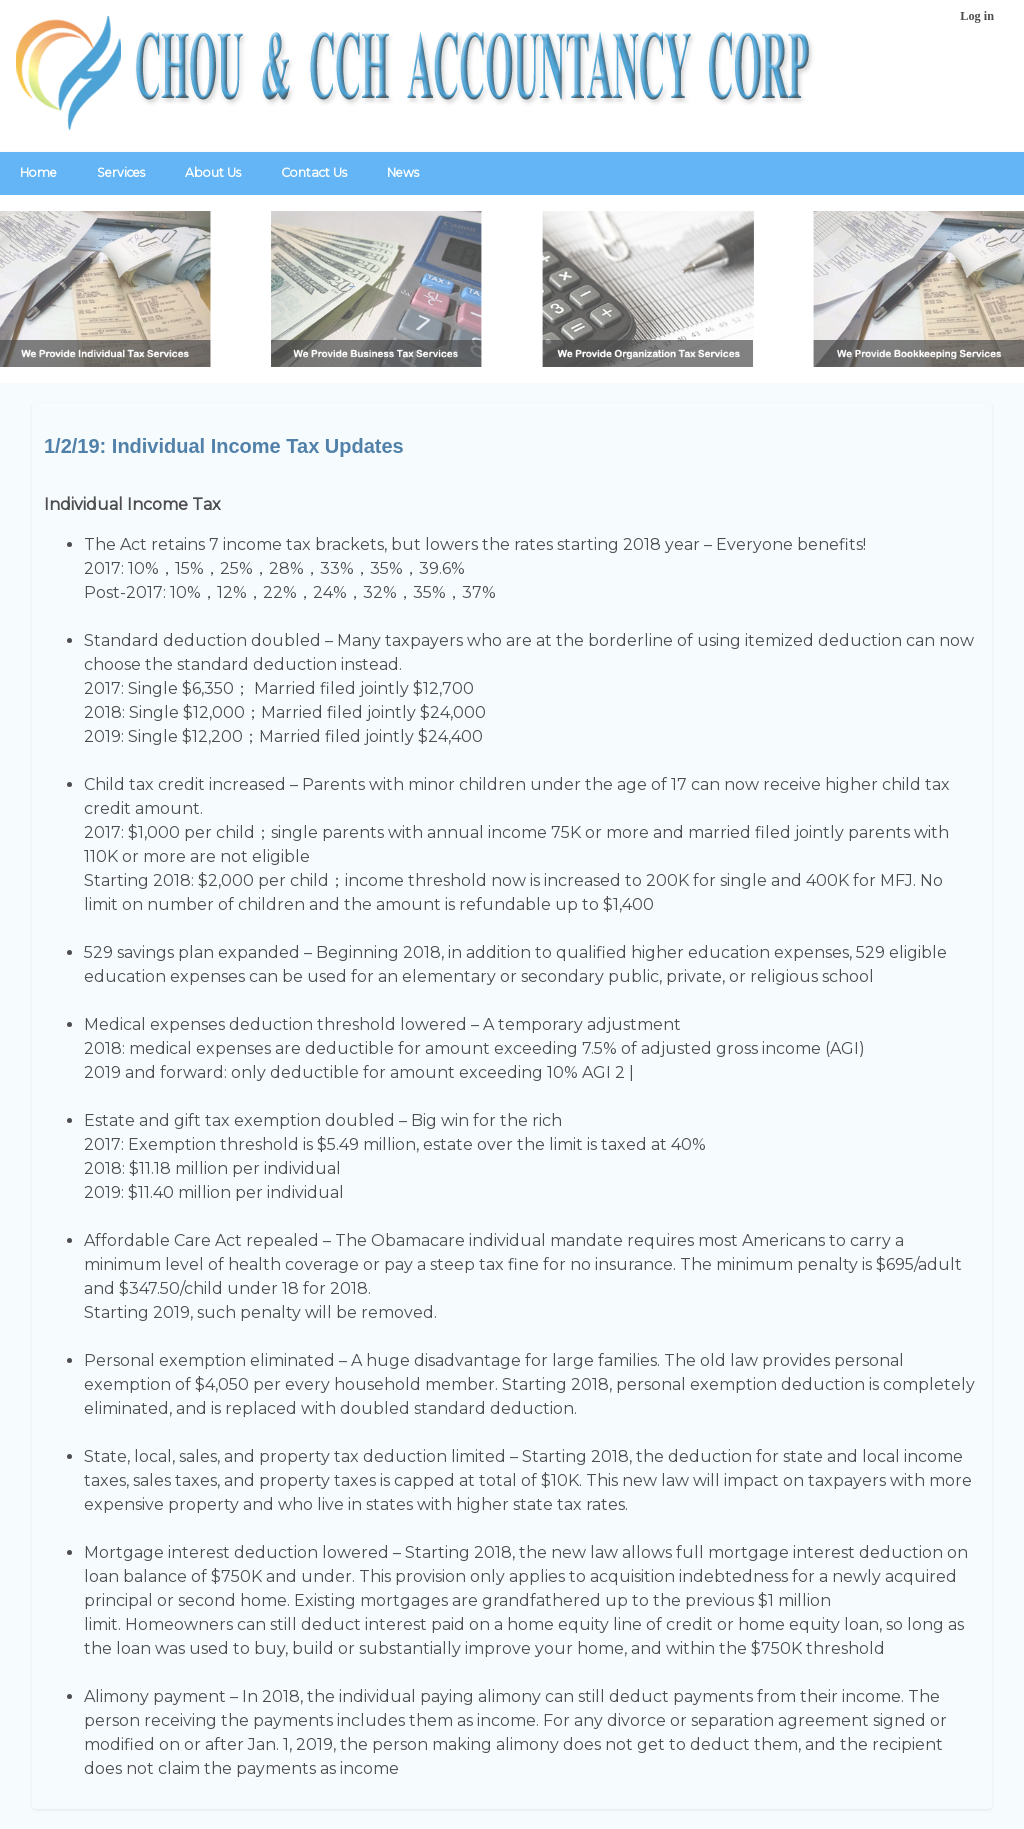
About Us (213, 172)
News (403, 172)
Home (38, 172)
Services (121, 172)
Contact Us (314, 172)
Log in (977, 16)
